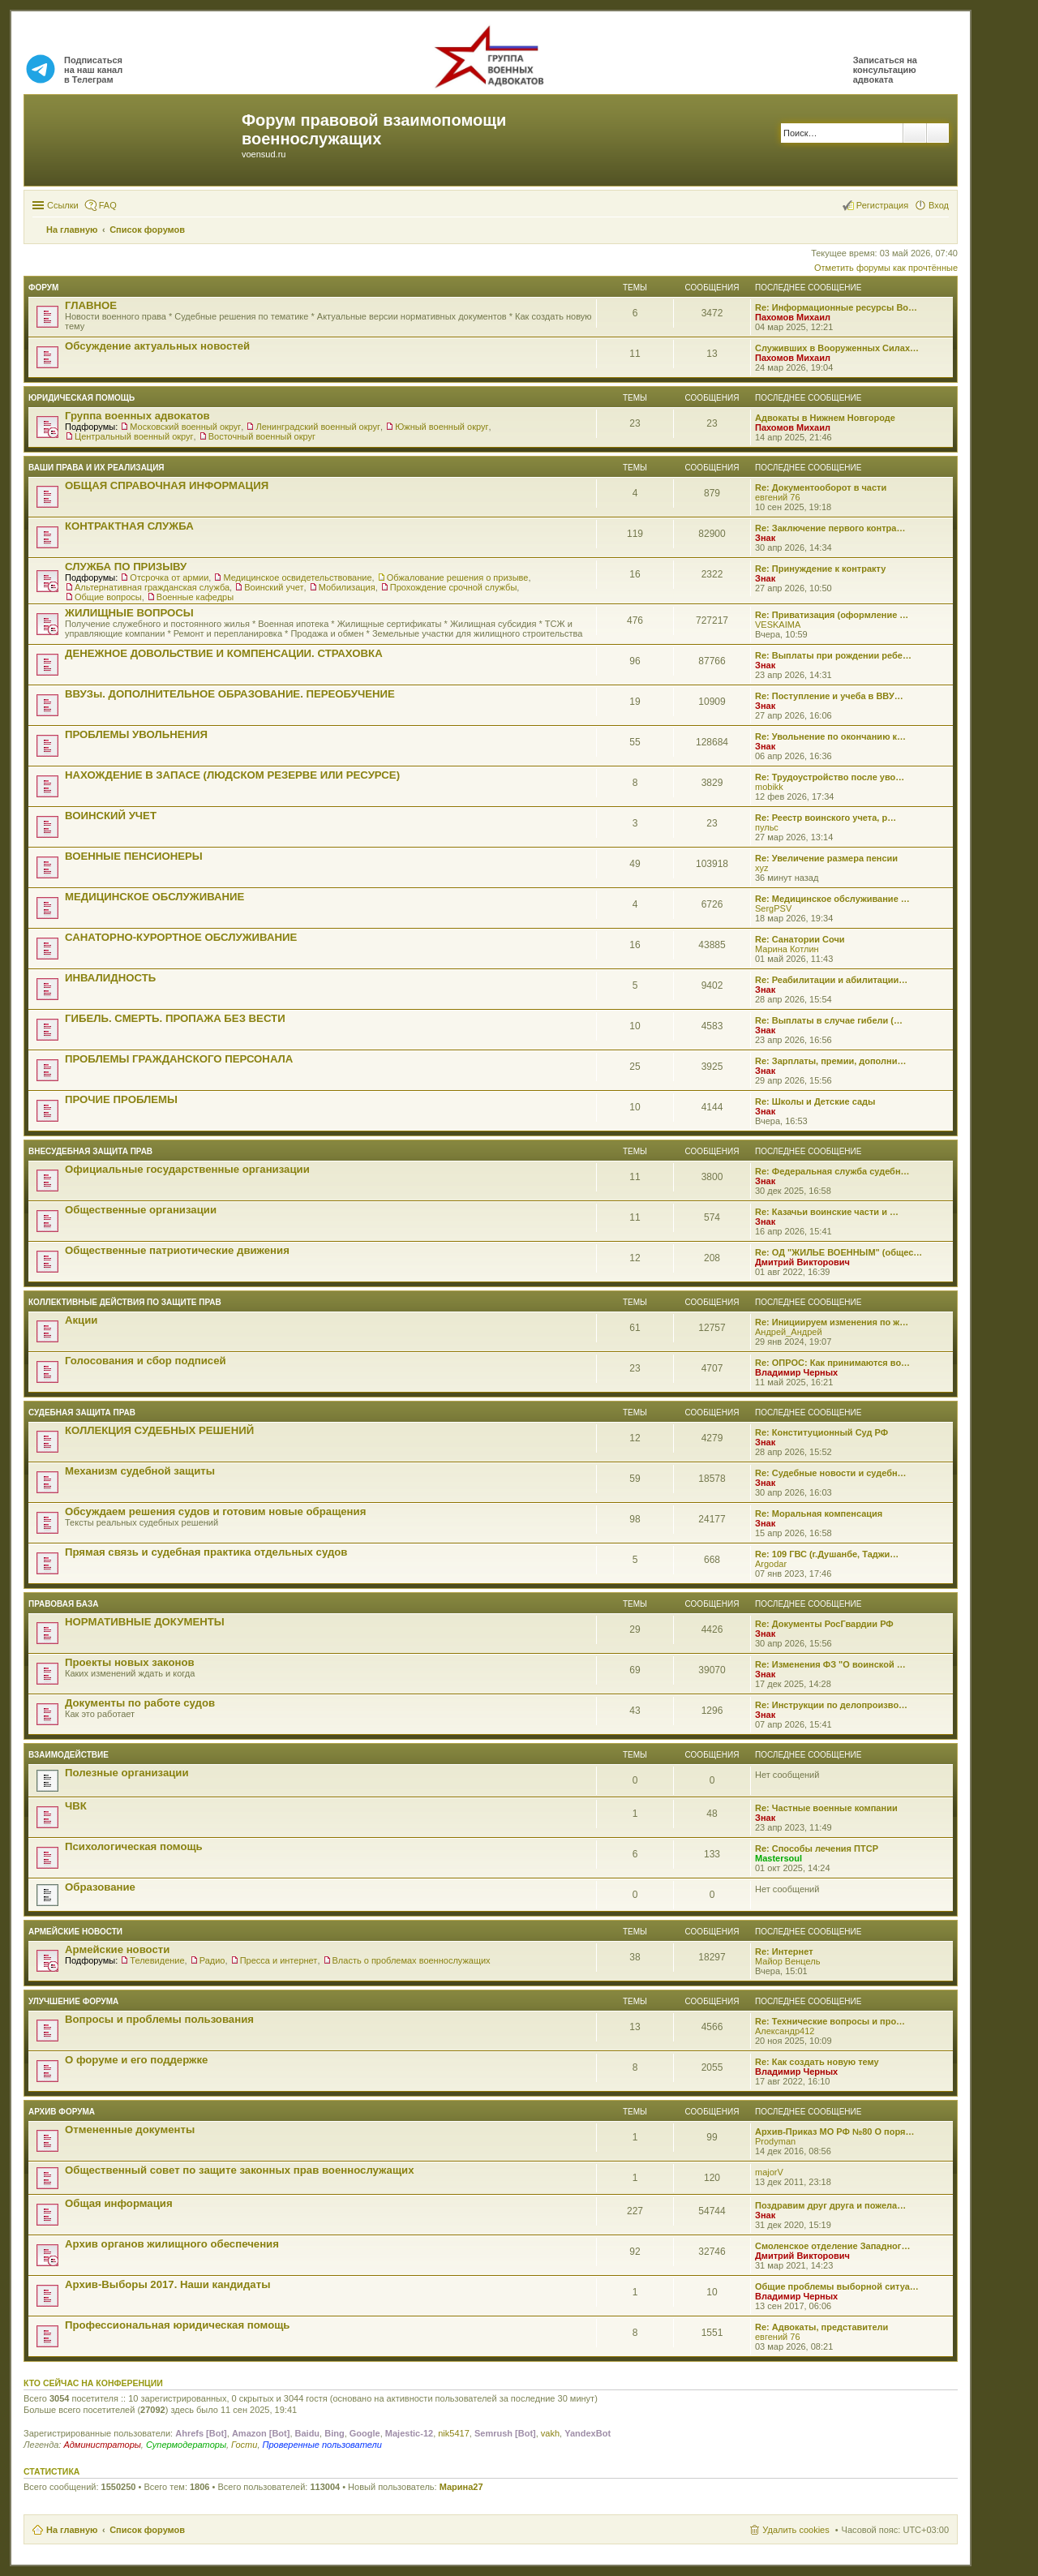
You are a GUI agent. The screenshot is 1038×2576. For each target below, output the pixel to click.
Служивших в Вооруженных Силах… (837, 348)
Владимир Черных (796, 1372)
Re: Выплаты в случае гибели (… (829, 1020)
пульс (766, 827)
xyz (762, 868)
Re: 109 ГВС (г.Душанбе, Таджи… (827, 1554)
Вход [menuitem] (939, 205)
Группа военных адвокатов (137, 416)
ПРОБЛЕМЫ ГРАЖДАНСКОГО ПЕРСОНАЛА (179, 1059)
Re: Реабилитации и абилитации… (831, 980)
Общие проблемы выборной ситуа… (837, 2286)
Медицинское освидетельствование (297, 577)
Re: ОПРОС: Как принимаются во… (832, 1362)
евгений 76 (777, 497)
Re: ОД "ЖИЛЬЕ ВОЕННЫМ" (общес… (838, 1252)
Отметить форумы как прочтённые (886, 268)
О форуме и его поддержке (136, 2060)
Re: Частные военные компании (826, 1808)
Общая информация (119, 2203)
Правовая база (63, 1603)
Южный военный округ (441, 426)
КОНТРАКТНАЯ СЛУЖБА (129, 526)
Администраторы (101, 2444)
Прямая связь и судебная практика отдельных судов (206, 1552)
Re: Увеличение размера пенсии (826, 858)
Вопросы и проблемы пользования (159, 2019)
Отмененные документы (130, 2129)
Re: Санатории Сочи (800, 939)
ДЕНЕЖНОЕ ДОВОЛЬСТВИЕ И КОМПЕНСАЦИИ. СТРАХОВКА (224, 653)
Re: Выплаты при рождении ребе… (833, 655)
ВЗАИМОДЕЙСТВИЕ (68, 1754)
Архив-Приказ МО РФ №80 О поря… (834, 2131)
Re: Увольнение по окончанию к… (830, 736)
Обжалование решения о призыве (458, 577)
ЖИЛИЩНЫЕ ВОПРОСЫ (129, 613)
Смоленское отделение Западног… (832, 2246)
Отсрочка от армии (169, 577)
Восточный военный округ (261, 436)
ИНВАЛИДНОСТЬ (110, 978)
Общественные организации (141, 1210)
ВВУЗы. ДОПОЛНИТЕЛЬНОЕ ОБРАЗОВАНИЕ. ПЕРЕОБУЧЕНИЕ (230, 694)
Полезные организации (127, 1773)
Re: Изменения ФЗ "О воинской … (830, 1664)
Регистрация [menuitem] (882, 205)
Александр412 (784, 2031)
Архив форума (61, 2111)
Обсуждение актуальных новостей (157, 346)
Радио (212, 1960)
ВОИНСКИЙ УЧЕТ (111, 815)
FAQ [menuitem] (108, 205)
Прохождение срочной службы (453, 587)
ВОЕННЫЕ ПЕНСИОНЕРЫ (134, 856)
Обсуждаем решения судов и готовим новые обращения (215, 1511)
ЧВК (76, 1806)
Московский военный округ (185, 426)
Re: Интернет (784, 1951)
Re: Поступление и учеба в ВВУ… (829, 696)
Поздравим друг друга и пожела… (830, 2205)
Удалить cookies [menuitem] (795, 2530)
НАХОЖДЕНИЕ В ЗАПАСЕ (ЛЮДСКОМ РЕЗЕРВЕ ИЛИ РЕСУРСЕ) (232, 775)
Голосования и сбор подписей (145, 1361)
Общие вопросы (108, 597)
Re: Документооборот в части (820, 487)
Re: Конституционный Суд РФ (821, 1432)
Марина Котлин (787, 949)
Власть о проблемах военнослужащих (411, 1960)
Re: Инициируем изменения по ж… (831, 1322)
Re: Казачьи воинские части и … (827, 1212)
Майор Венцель (787, 1961)
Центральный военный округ (134, 436)
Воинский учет (273, 587)
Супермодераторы (186, 2444)
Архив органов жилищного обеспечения (172, 2244)
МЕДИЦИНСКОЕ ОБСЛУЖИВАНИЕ (154, 897)
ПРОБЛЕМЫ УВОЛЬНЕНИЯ (136, 734)
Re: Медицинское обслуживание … (832, 899)
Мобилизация (347, 587)
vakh (550, 2433)
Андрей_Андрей (788, 1332)
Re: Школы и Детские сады (815, 1101)
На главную (71, 2530)
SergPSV (773, 908)
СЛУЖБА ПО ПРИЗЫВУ (126, 566)
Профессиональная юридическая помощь (177, 2325)
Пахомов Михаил (792, 317)
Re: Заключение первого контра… (830, 528)
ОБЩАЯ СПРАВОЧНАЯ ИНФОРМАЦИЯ (166, 485)
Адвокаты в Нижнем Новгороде (825, 418)
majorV (769, 2172)
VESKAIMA (777, 624)
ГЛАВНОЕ (91, 305)
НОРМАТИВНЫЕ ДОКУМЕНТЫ (145, 1622)
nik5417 (454, 2433)
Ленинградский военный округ (317, 426)
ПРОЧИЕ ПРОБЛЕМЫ (121, 1099)
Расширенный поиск (938, 133)
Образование (100, 1887)
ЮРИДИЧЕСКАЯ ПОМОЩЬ (81, 397)
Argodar (771, 1564)
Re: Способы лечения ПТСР (816, 1848)
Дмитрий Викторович (802, 1262)
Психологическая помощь (134, 1846)
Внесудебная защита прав (90, 1151)
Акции (81, 1320)
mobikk (769, 787)
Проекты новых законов (130, 1662)
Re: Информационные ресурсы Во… (836, 307)
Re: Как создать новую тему (817, 2062)
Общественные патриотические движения (177, 1250)
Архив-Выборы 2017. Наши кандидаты (167, 2284)
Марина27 (461, 2487)
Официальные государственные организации (187, 1169)
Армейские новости (75, 1931)
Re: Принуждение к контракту (820, 568)
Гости (244, 2444)
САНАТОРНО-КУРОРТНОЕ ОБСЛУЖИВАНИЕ (181, 937)
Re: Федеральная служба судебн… (832, 1171)
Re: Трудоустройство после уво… (829, 777)
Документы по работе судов (140, 1703)
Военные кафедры (195, 597)
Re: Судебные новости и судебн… (831, 1473)
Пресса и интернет (279, 1960)
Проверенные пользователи (322, 2444)
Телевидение (157, 1960)
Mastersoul (778, 1858)
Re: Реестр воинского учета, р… (825, 817)
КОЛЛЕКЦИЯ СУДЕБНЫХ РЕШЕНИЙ (159, 1430)
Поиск (915, 133)
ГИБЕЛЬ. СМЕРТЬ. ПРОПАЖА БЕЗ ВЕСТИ (175, 1018)
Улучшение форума (73, 2001)
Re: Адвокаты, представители (821, 2327)
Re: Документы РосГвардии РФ (824, 1624)
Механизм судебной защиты (140, 1471)
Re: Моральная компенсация (818, 1513)
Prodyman (775, 2141)
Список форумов (147, 2530)
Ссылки (63, 205)
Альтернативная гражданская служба (152, 587)
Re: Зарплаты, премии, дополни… (830, 1061)
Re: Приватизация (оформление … (831, 615)
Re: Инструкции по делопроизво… (831, 1705)
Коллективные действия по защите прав (124, 1302)
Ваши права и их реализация (96, 467)
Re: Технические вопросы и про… (830, 2021)
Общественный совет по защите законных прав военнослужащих (239, 2170)
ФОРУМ (43, 287)
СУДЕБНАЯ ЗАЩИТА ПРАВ (81, 1412)
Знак (765, 538)
